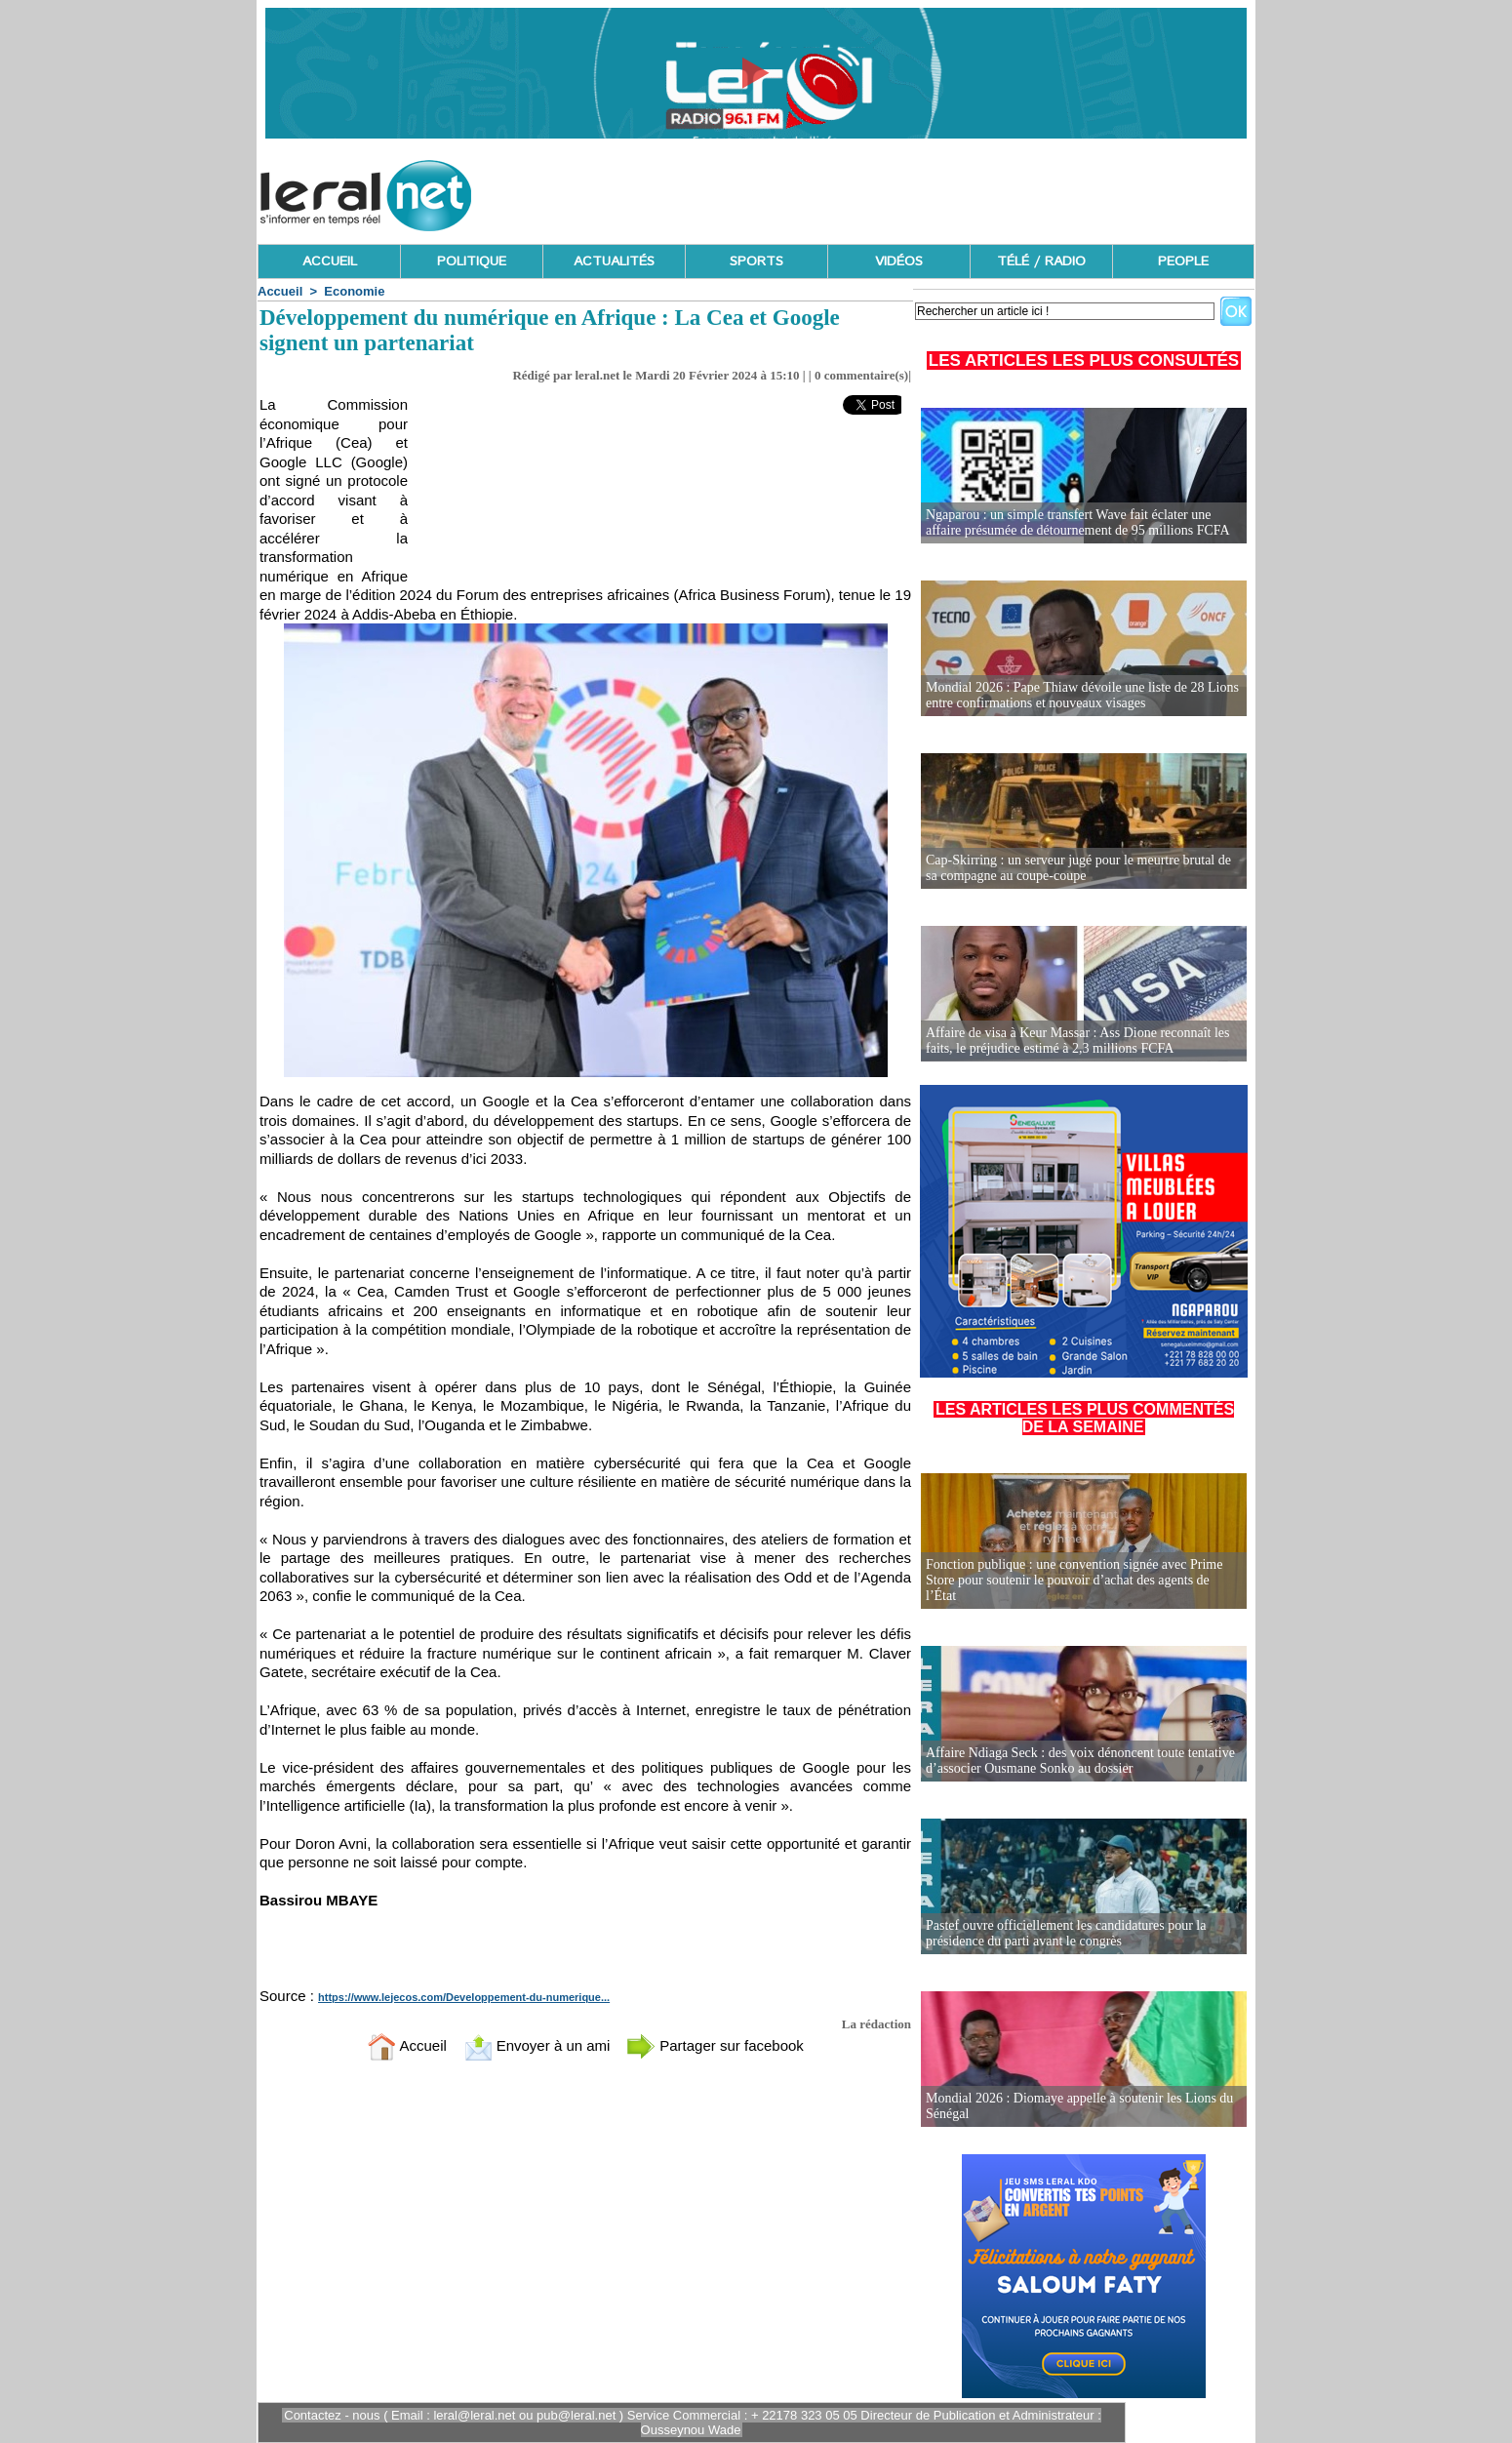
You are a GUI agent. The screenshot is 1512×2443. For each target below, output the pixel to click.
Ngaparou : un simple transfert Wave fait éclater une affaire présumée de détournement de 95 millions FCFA (1078, 522)
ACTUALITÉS (614, 261)
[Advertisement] (899, 190)
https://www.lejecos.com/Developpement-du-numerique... (464, 1997)
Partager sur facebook (715, 2045)
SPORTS (756, 261)
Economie (354, 291)
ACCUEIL (329, 261)
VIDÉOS (899, 261)
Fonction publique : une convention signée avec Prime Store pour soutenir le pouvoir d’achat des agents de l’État (1074, 1580)
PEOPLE (1183, 261)
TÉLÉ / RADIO (1041, 261)
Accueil (280, 291)
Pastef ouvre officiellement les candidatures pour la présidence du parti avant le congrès (1066, 1933)
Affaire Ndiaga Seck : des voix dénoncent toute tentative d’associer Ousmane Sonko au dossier (1080, 1760)
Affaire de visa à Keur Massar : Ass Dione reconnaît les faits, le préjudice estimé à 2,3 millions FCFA (1078, 1040)
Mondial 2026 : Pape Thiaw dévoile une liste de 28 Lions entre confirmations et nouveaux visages (1082, 695)
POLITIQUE (471, 261)
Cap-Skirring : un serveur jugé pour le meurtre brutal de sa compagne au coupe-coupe (1078, 868)
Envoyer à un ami (537, 2045)
